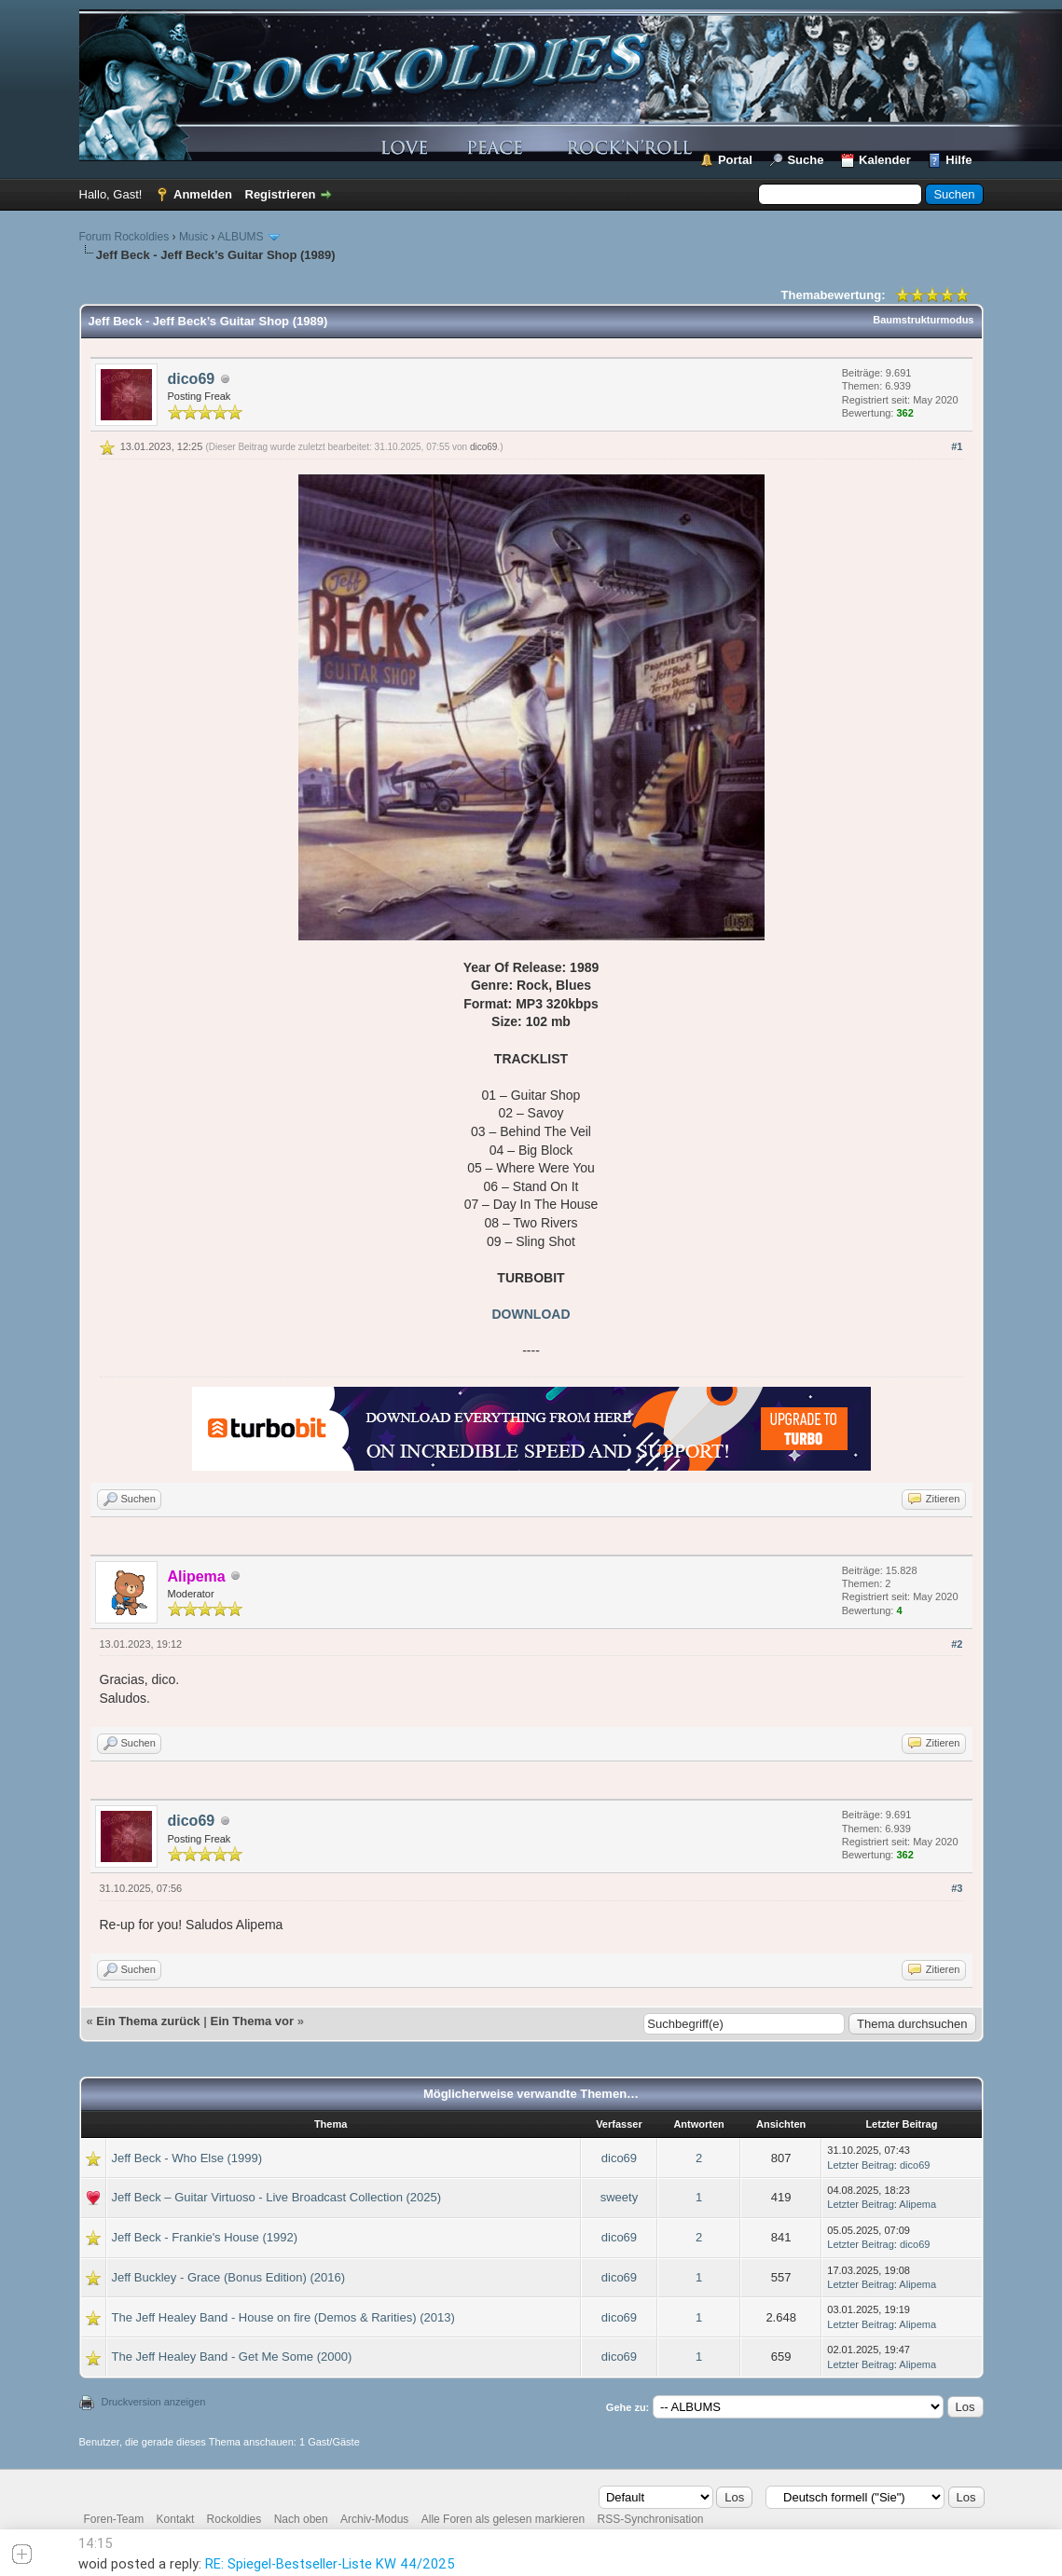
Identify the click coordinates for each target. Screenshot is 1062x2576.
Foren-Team (114, 2519)
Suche (805, 160)
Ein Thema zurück (148, 2021)
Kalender (885, 160)
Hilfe (958, 160)
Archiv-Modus (374, 2519)
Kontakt (176, 2519)
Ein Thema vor (252, 2021)
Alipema (917, 2204)
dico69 (191, 379)
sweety (619, 2197)
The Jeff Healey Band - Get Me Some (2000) (232, 2357)
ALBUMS (240, 236)
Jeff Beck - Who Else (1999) (187, 2158)
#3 (956, 1888)
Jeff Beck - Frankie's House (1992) (205, 2237)
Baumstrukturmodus (923, 319)
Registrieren (280, 194)
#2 (956, 1644)
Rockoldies (234, 2519)
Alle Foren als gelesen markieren (503, 2519)
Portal (735, 160)
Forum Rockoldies (124, 236)
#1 (956, 446)
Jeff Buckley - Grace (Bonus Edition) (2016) (229, 2277)
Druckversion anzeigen (154, 2401)
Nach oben (301, 2519)
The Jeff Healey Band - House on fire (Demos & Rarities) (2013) (283, 2317)
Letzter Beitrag (860, 2165)
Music (193, 236)
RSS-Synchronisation (650, 2519)
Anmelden (202, 194)
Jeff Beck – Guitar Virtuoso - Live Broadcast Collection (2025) (277, 2197)
